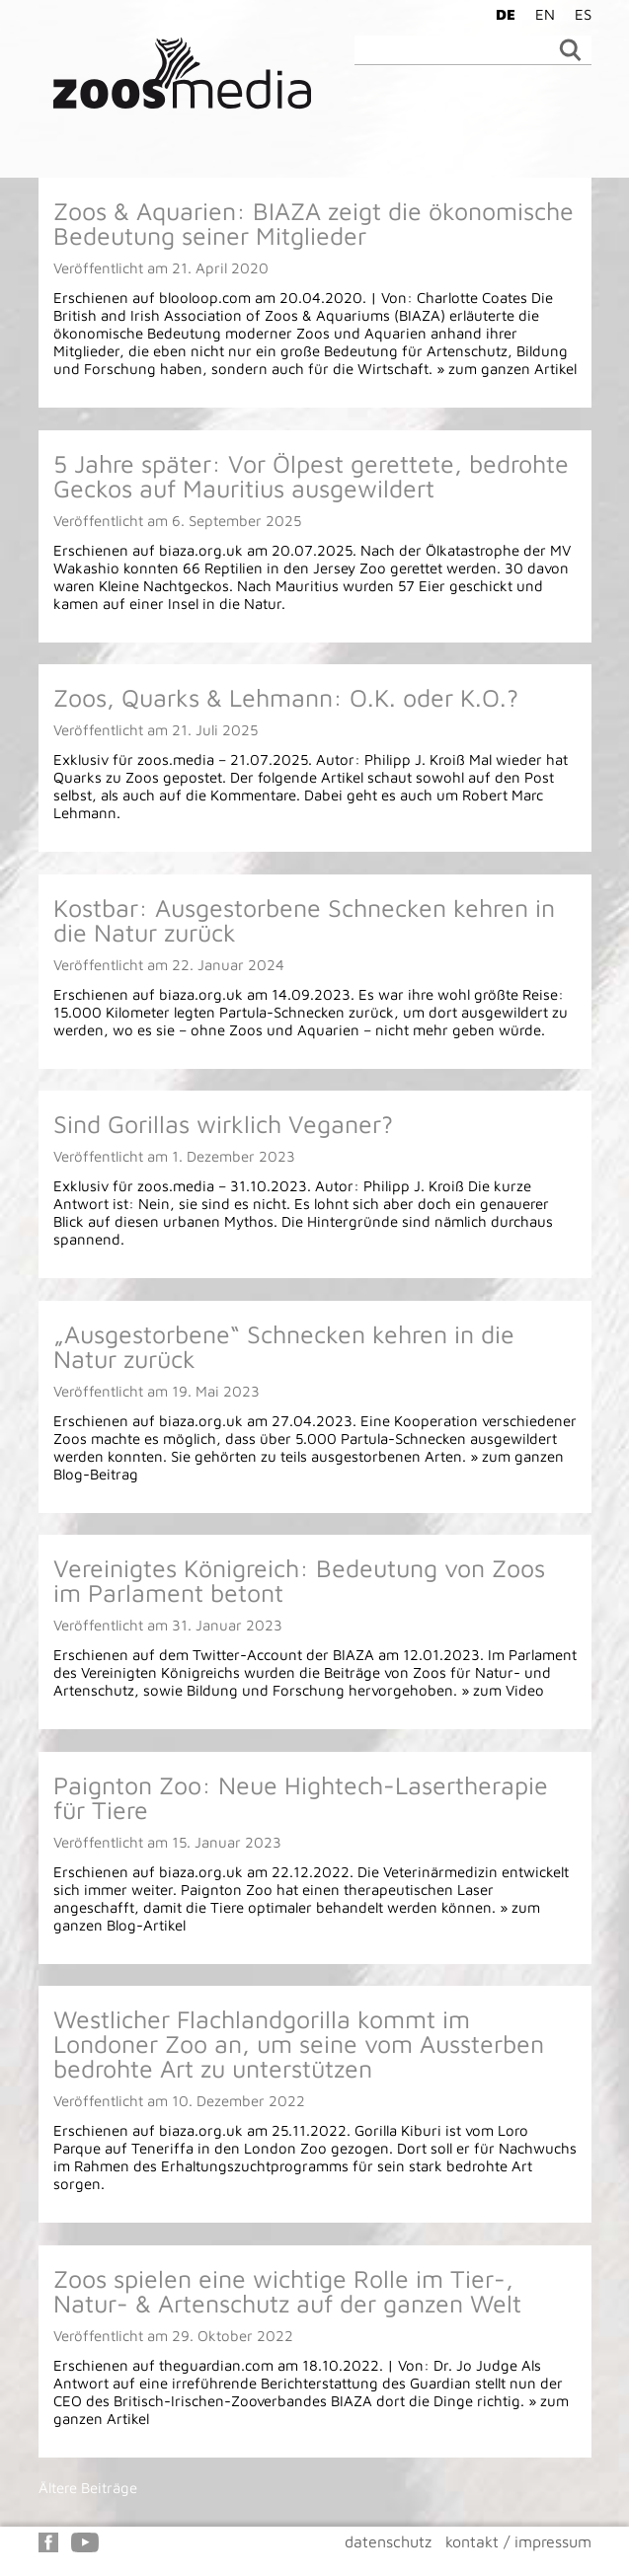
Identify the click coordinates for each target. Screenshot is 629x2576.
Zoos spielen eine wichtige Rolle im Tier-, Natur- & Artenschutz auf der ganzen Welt (287, 2290)
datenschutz (388, 2541)
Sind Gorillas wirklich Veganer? (223, 1123)
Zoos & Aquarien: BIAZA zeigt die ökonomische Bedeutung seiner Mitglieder (313, 223)
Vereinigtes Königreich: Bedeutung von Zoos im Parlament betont (299, 1580)
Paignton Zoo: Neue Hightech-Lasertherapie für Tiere (300, 1797)
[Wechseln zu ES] (578, 14)
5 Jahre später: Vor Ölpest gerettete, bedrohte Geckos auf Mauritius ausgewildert (311, 475)
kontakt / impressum (518, 2541)
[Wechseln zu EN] (540, 14)
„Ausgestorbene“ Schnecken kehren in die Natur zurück (283, 1346)
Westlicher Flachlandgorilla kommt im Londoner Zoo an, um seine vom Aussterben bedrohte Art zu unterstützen (298, 2044)
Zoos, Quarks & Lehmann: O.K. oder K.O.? (285, 697)
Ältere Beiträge (88, 2487)
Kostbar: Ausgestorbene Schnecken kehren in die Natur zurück (304, 920)
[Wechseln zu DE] (500, 14)
